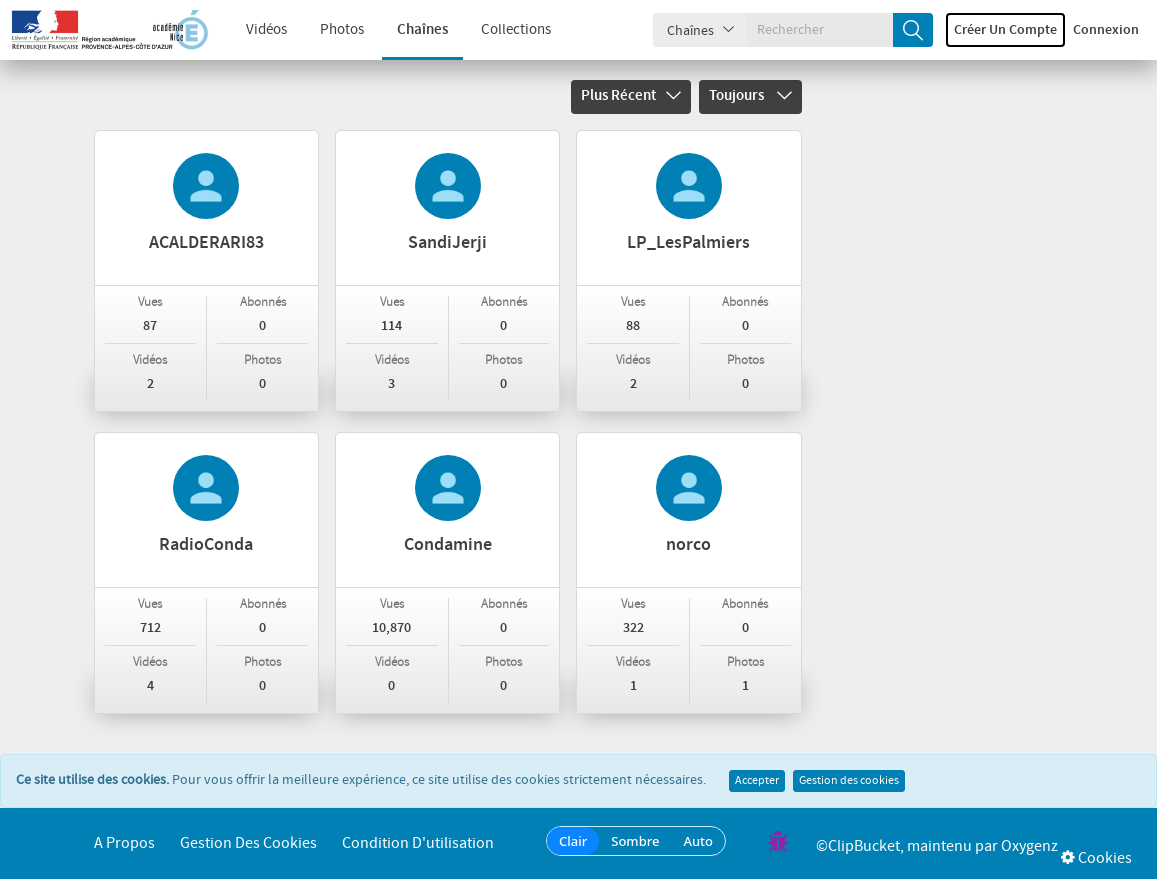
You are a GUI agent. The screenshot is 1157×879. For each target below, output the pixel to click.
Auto (698, 841)
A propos (124, 843)
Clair (573, 841)
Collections (505, 30)
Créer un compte (1005, 30)
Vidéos (255, 30)
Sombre (635, 841)
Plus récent (631, 96)
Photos (331, 30)
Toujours (750, 96)
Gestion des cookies (849, 781)
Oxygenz (1029, 846)
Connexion (1106, 30)
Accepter (757, 781)
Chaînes (411, 30)
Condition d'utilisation (418, 843)
